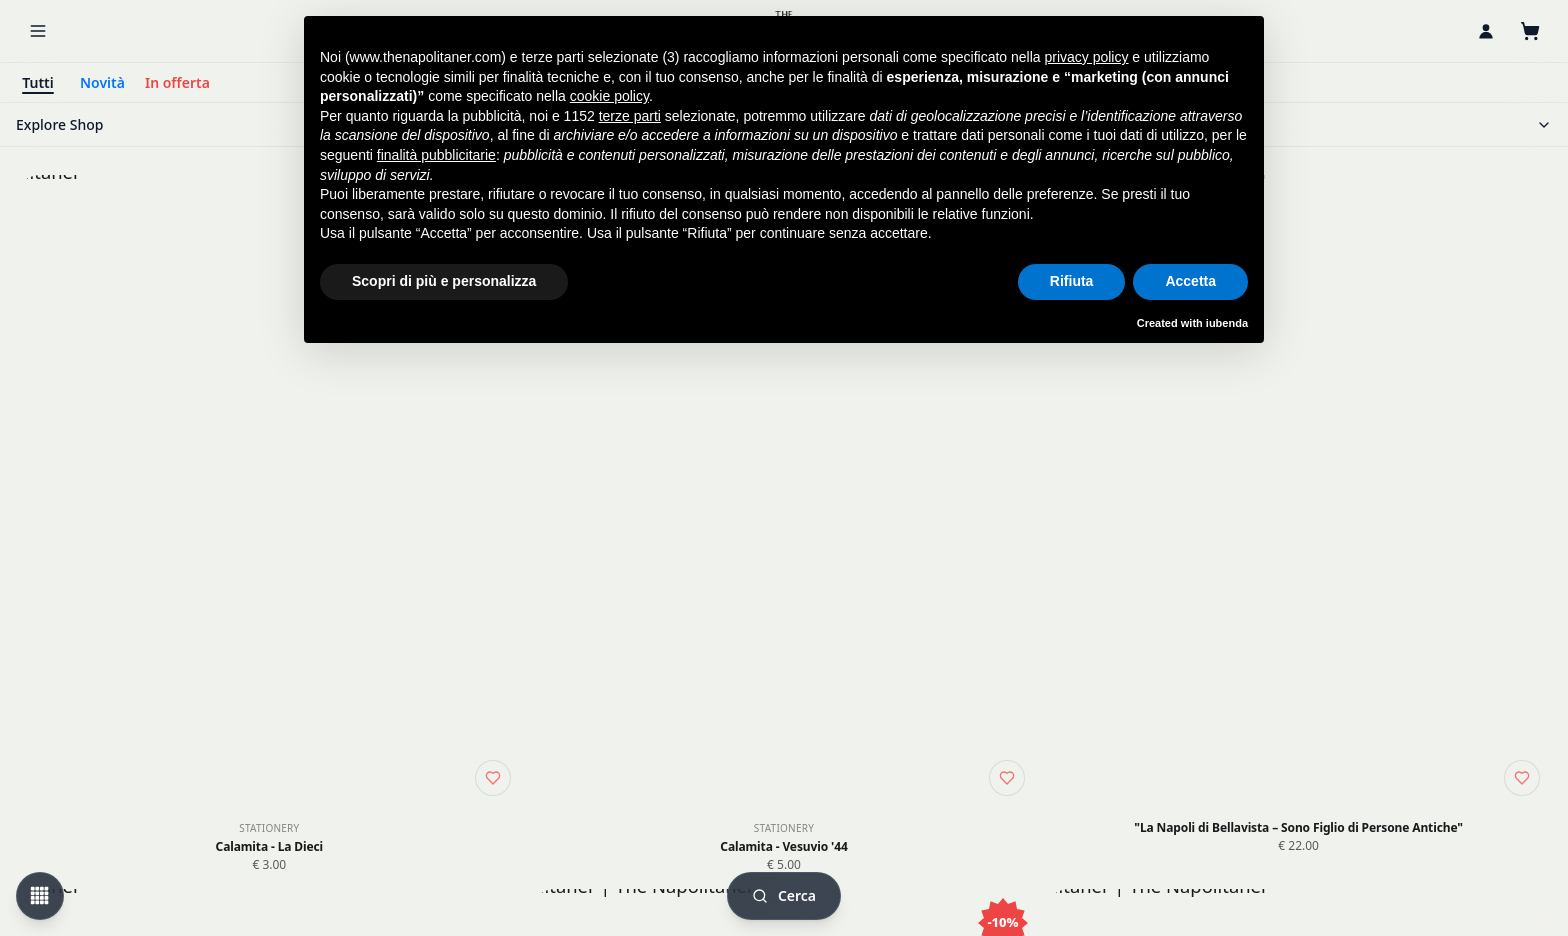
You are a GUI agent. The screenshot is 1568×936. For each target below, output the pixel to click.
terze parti (630, 116)
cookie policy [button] (609, 96)
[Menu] (38, 31)
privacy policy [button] (1086, 57)
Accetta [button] (1190, 281)
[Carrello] (1530, 31)
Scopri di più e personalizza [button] (444, 281)
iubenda (1227, 323)
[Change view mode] (40, 896)
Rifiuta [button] (1072, 281)
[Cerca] (784, 896)
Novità (102, 82)
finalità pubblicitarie (436, 155)
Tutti (38, 82)
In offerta (177, 82)
